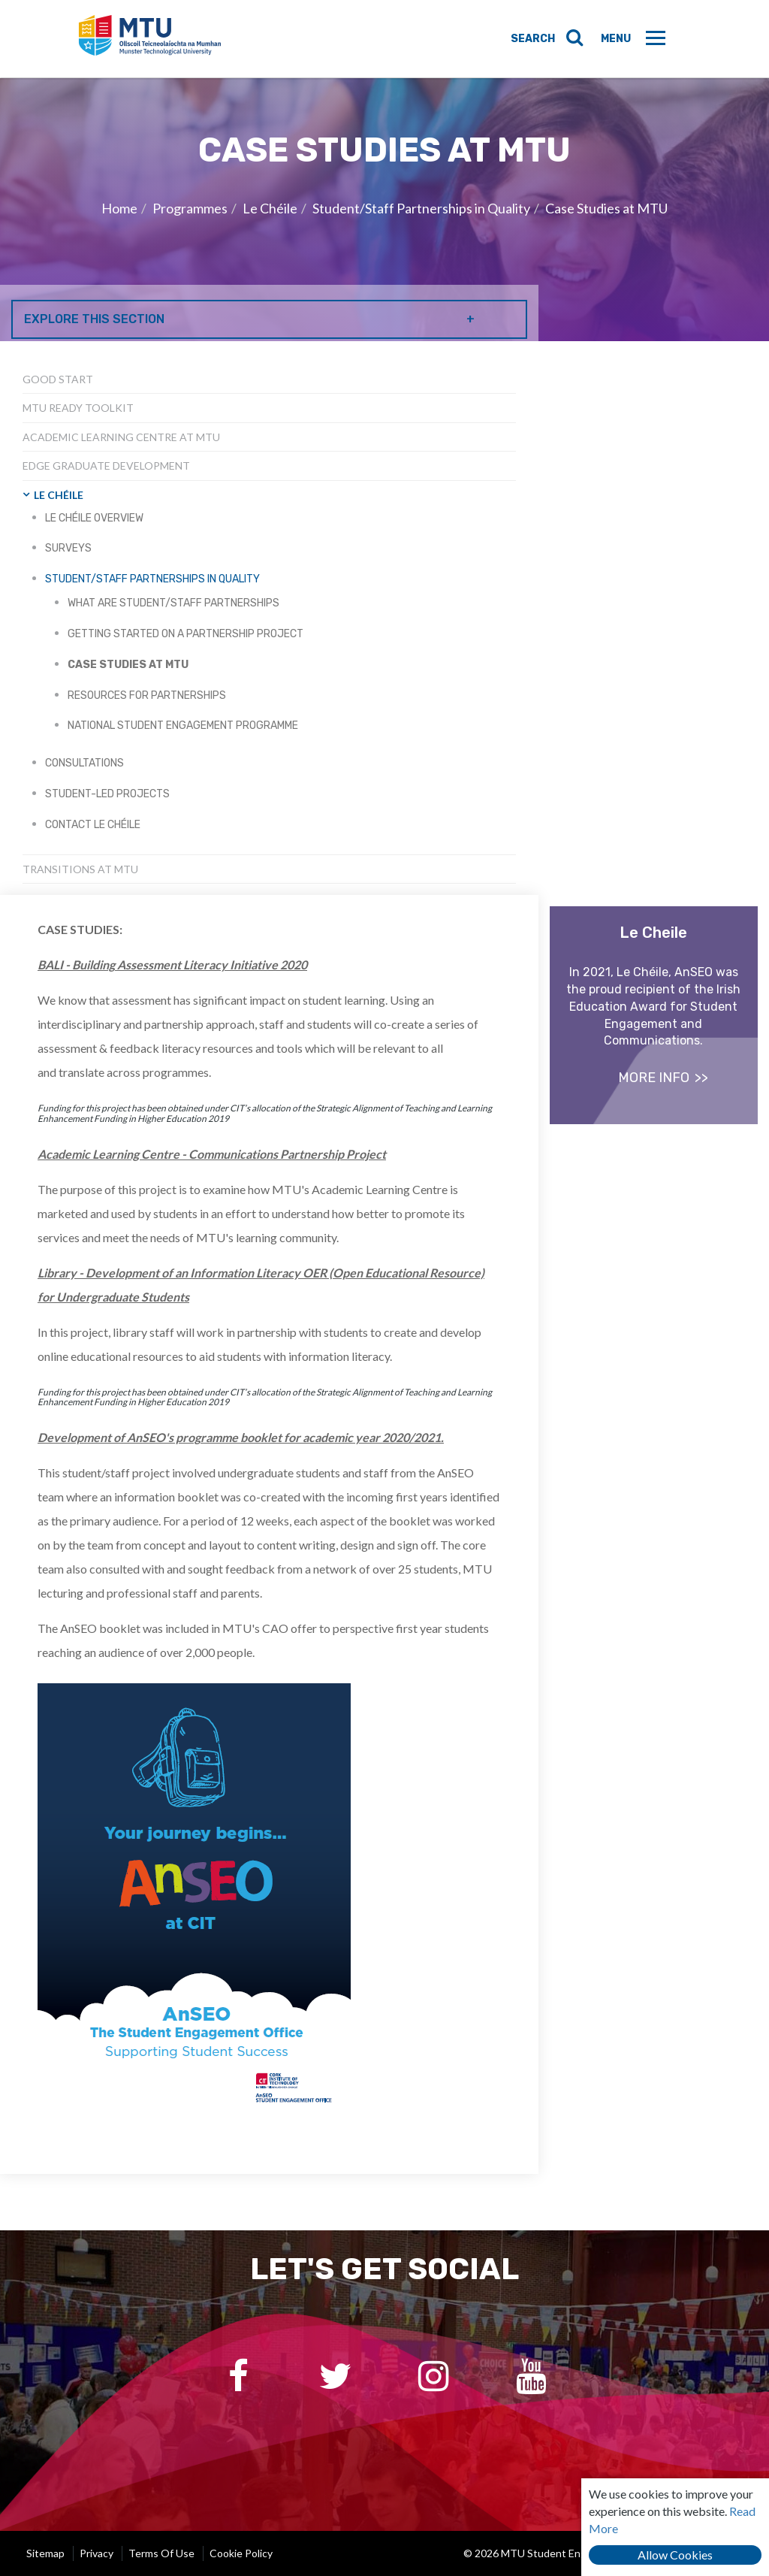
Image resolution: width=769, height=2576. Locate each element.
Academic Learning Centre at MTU (121, 437)
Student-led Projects (107, 794)
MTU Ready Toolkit (78, 407)
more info (653, 1077)
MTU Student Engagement (154, 39)
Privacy (96, 2553)
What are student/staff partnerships (173, 603)
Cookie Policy (241, 2553)
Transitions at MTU (80, 869)
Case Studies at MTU (606, 208)
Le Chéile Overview (94, 518)
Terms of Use (161, 2553)
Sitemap (45, 2553)
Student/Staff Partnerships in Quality (421, 208)
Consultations (84, 763)
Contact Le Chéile (92, 824)
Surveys (68, 548)
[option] (384, 209)
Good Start (58, 379)
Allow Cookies (675, 2554)
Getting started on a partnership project (185, 633)
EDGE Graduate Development (106, 465)
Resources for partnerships (147, 695)
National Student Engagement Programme (183, 725)
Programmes (190, 208)
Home (119, 208)
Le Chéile (270, 208)
